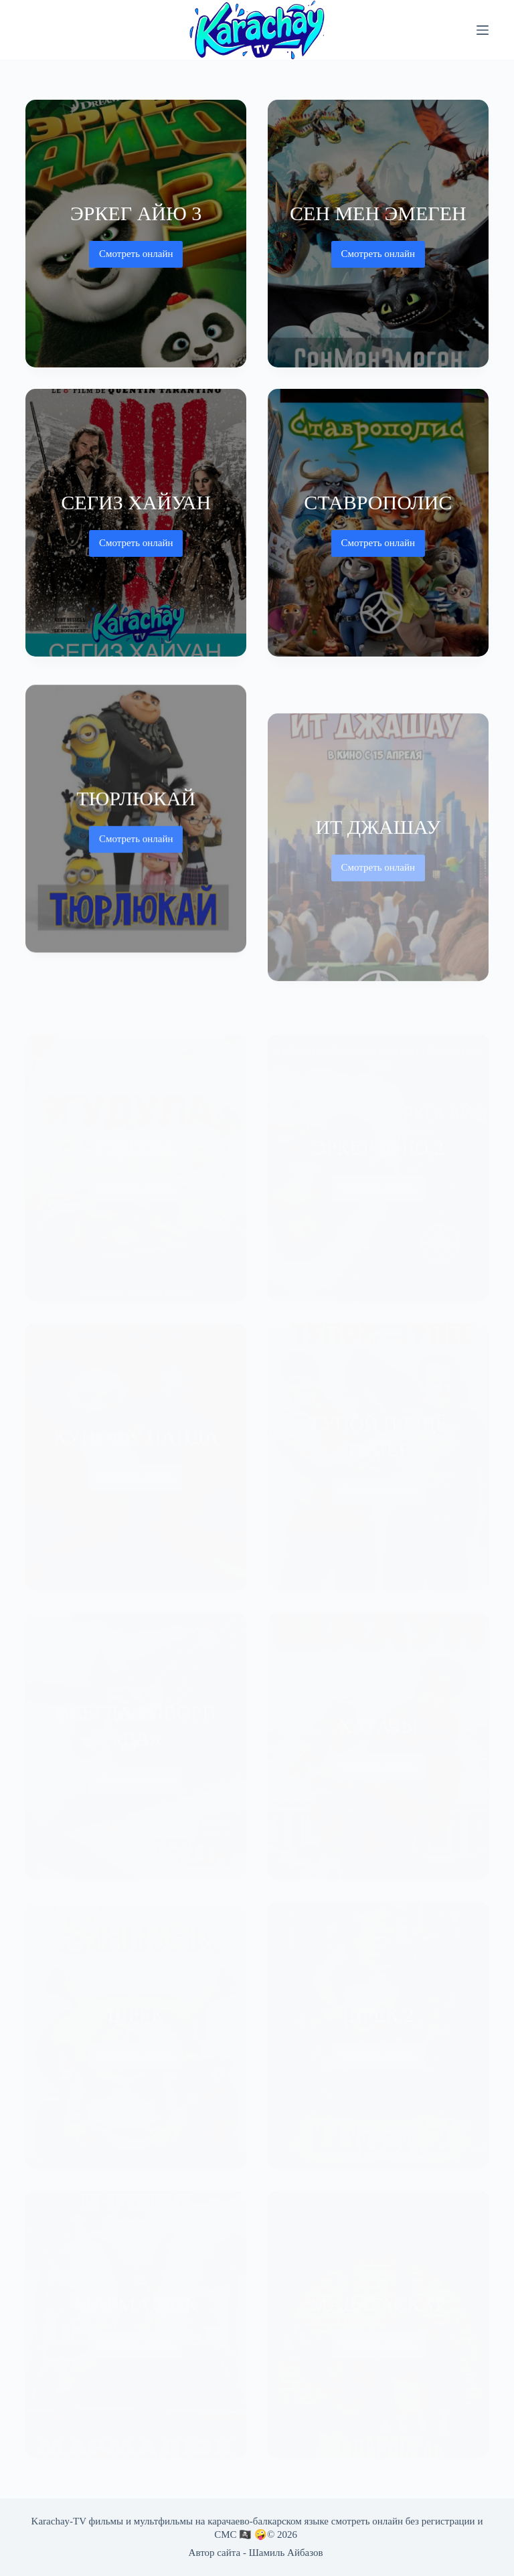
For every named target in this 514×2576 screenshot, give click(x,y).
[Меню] (483, 30)
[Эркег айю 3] (135, 233)
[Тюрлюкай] (135, 830)
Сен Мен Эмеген (378, 213)
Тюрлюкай (135, 809)
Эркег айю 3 (135, 213)
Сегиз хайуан (136, 502)
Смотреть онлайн (136, 257)
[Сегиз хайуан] (135, 523)
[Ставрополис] (378, 523)
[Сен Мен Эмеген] (378, 233)
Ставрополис (378, 502)
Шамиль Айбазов (286, 2552)
